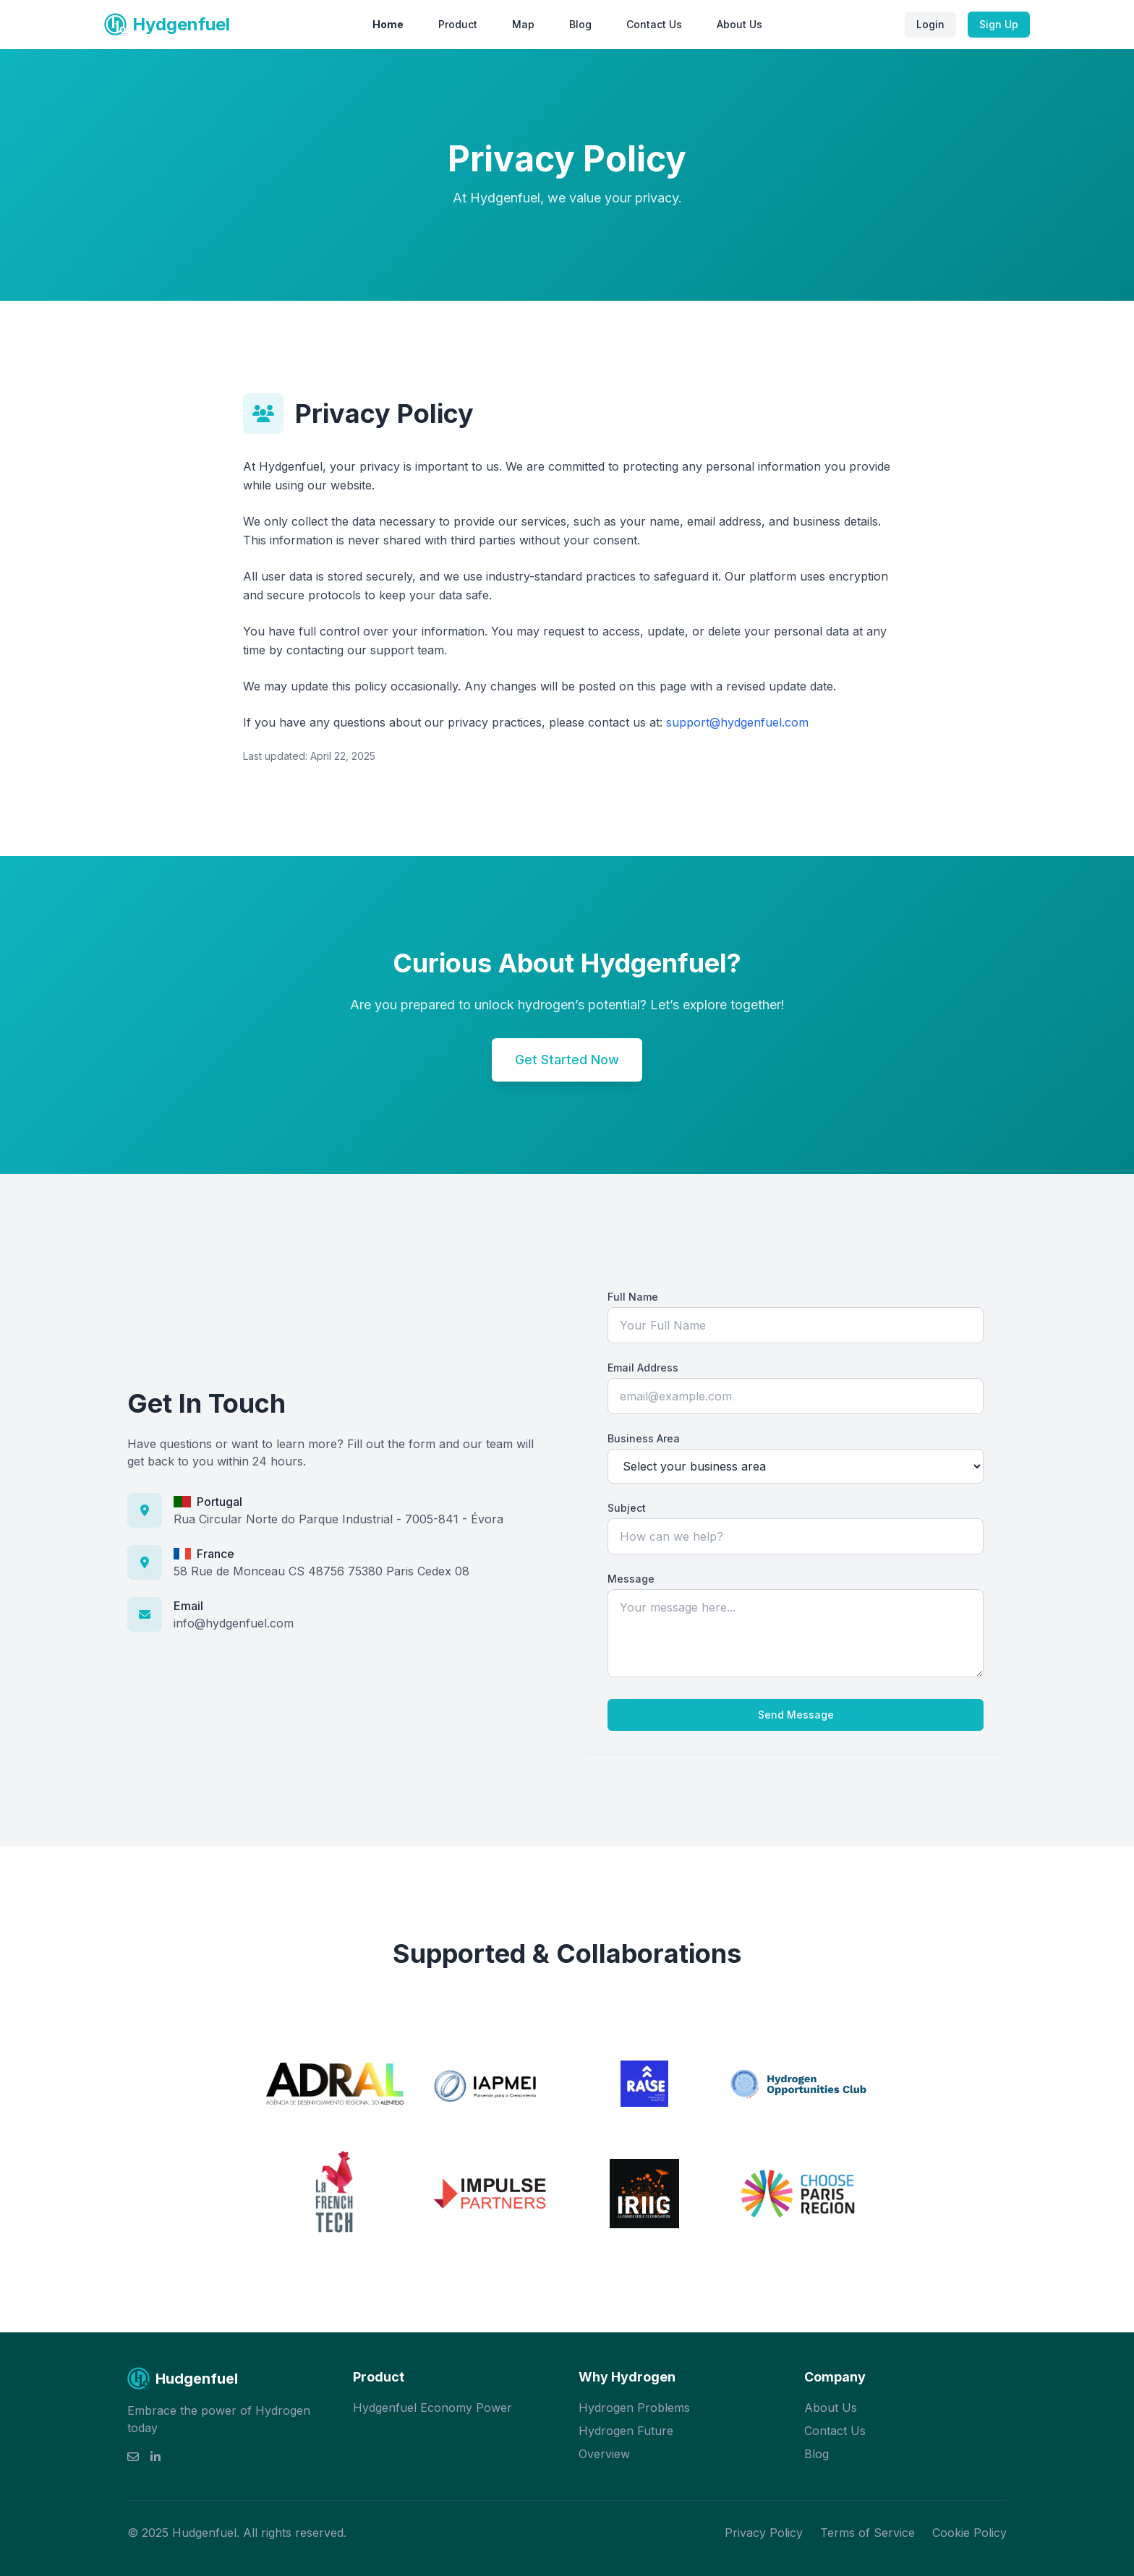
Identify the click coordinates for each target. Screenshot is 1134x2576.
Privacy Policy (764, 2532)
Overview (604, 2454)
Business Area (644, 1438)
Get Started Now (567, 1059)
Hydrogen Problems (634, 2407)
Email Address (643, 1367)
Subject (627, 1508)
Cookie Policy (969, 2532)
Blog (580, 24)
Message (631, 1578)
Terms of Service (867, 2532)
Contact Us (654, 24)
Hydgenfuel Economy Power (432, 2407)
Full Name (633, 1297)
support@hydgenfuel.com (737, 722)
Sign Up (998, 24)
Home (388, 24)
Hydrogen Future (626, 2430)
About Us (739, 24)
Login (930, 24)
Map (523, 24)
